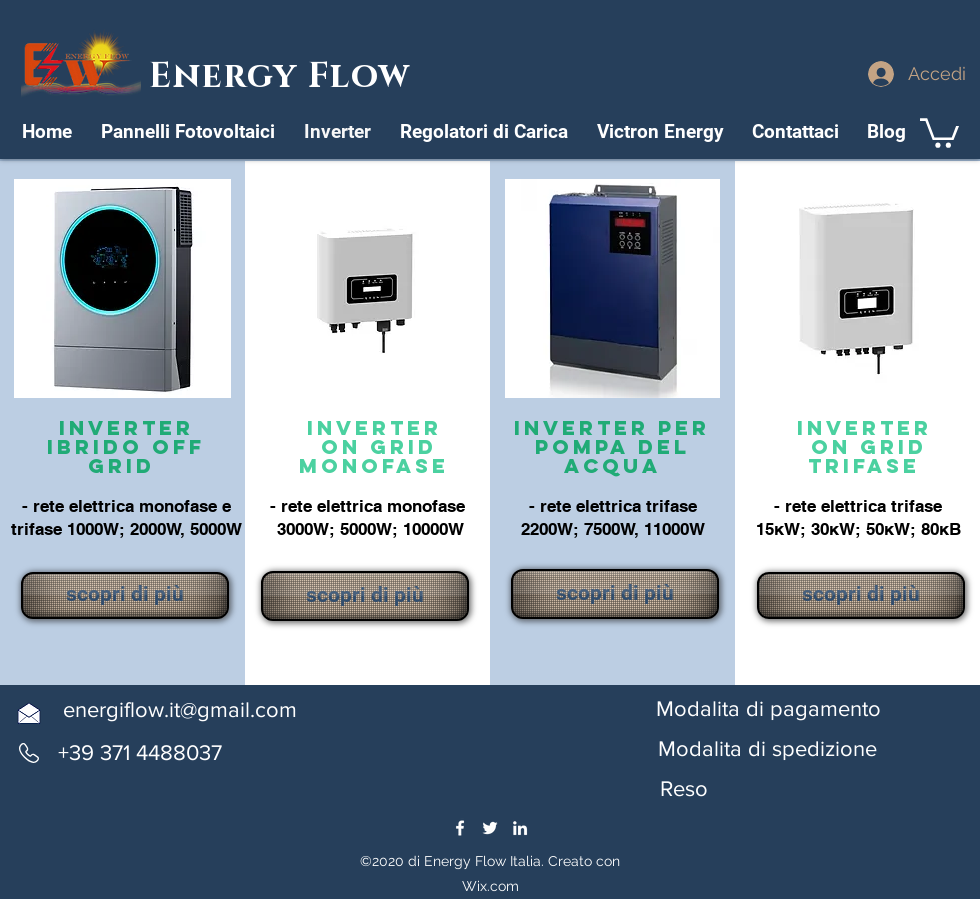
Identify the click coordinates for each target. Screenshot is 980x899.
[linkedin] (520, 828)
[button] (767, 749)
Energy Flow (285, 76)
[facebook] (460, 828)
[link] (939, 131)
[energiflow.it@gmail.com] (179, 710)
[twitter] (490, 828)
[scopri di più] (125, 595)
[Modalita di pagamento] (768, 710)
